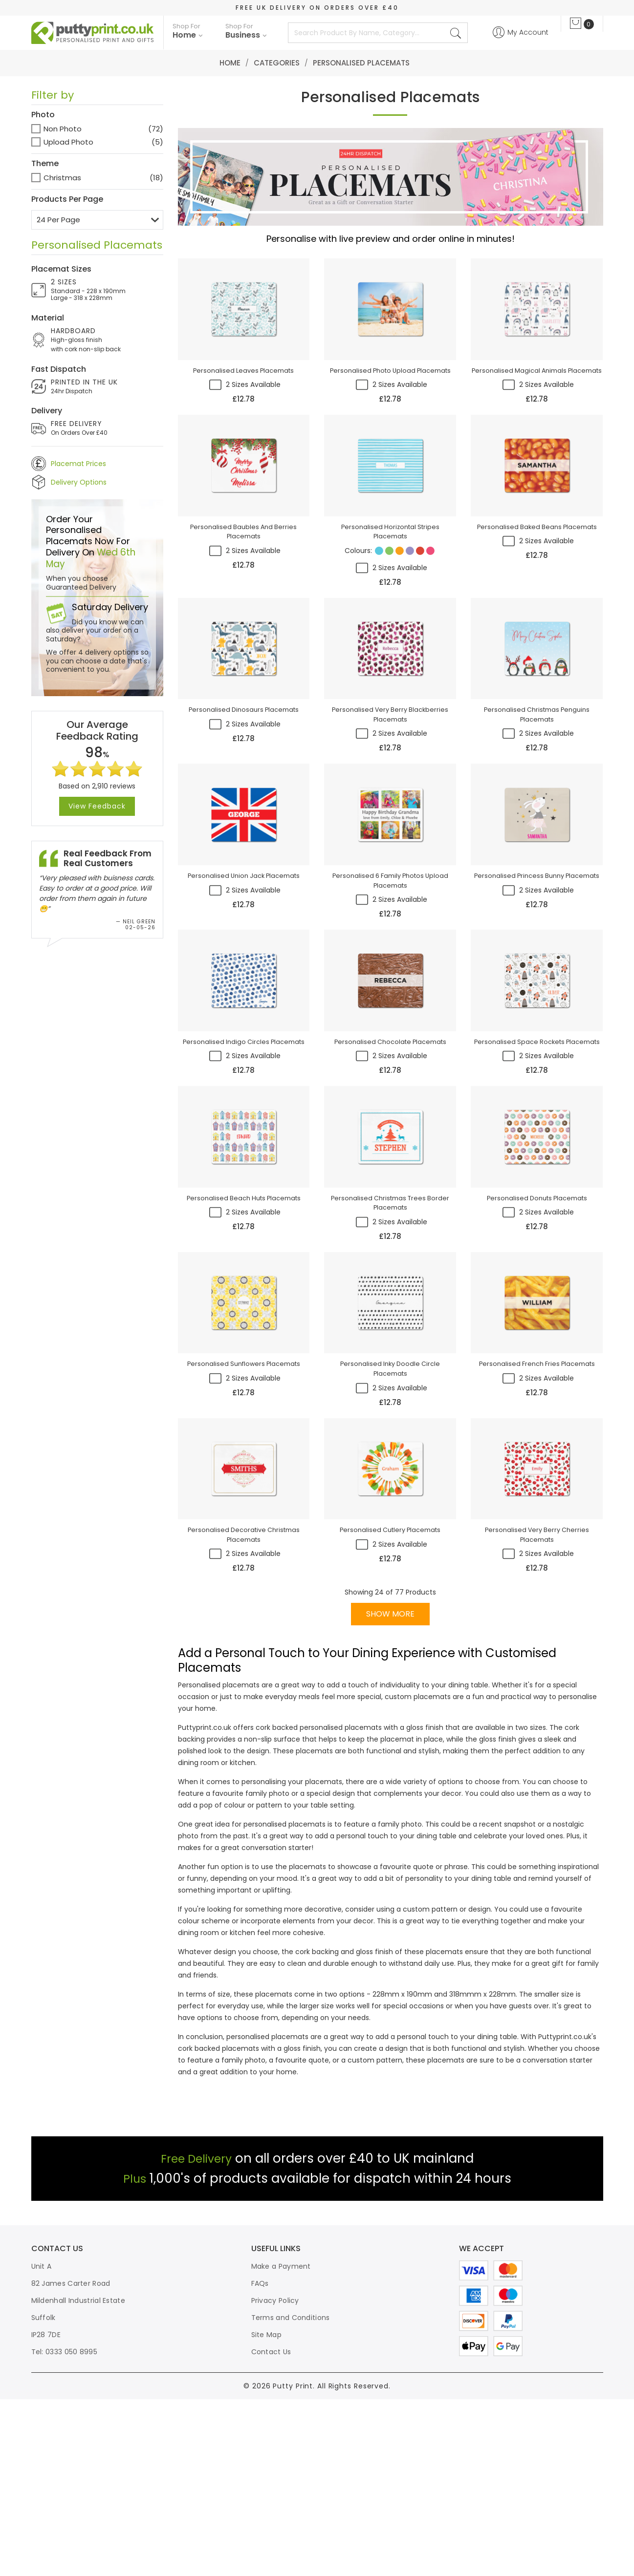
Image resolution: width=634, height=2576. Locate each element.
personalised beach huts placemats (244, 1336)
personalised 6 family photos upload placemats (390, 969)
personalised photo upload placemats (390, 390)
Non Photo (63, 129)
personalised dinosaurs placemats (243, 778)
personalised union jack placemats (244, 964)
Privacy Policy (275, 2477)
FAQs (260, 2460)
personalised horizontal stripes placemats (390, 580)
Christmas (62, 177)
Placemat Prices (78, 463)
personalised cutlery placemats (390, 1707)
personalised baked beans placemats (537, 575)
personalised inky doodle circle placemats (390, 1526)
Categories (277, 63)
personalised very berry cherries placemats (536, 1712)
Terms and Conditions (290, 2494)
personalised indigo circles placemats (243, 1150)
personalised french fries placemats (537, 1521)
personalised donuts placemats (536, 1336)
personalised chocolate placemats (390, 1150)
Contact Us (271, 2528)
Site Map (266, 2511)
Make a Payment (281, 2443)
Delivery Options (79, 482)
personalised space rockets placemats (536, 1155)
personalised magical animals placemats (537, 394)
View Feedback (97, 807)
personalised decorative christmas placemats (243, 1712)
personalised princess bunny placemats (537, 969)
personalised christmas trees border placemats (390, 1340)
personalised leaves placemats (243, 390)
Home (229, 63)
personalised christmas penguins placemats (537, 783)
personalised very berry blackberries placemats (390, 783)
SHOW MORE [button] (390, 1791)
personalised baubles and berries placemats (243, 580)
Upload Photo (68, 142)
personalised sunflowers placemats (243, 1521)
